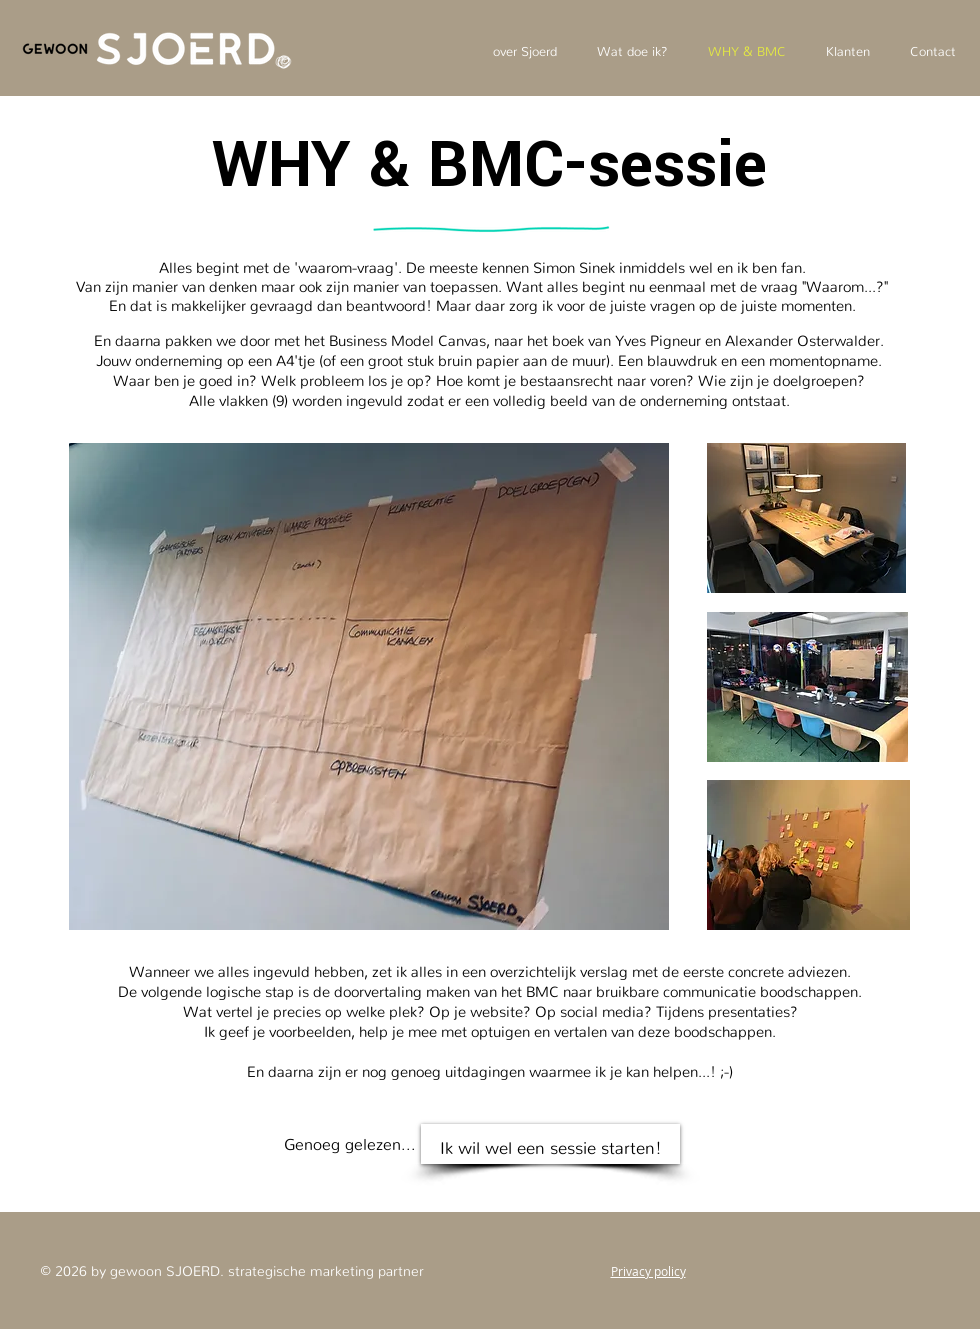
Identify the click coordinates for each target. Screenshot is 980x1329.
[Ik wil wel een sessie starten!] (550, 1144)
